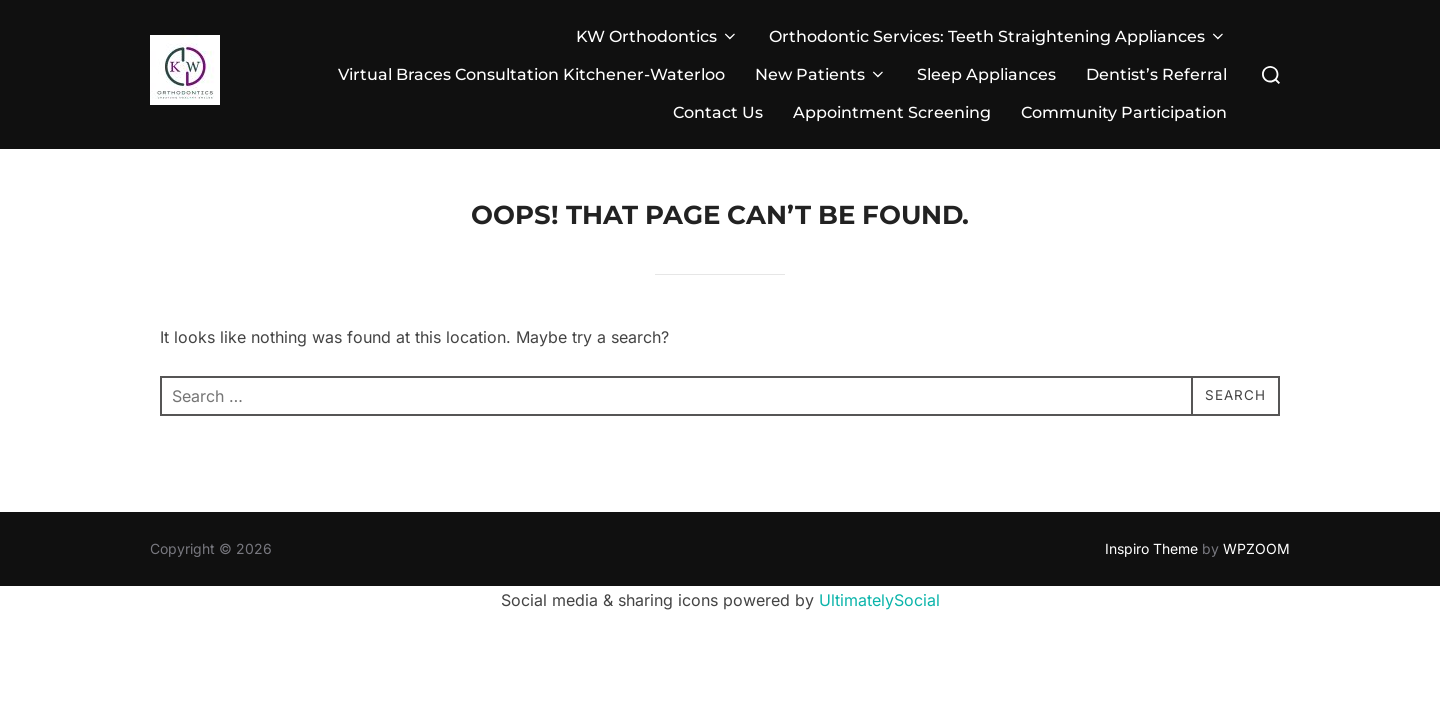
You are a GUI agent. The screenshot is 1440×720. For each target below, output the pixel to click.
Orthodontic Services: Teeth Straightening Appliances (998, 36)
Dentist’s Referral (1156, 74)
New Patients (821, 74)
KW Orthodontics (657, 36)
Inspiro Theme (1151, 548)
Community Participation (1124, 112)
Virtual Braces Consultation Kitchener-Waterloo (531, 74)
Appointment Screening (892, 112)
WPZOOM (1256, 548)
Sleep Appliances (986, 74)
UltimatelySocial (879, 600)
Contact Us (718, 112)
